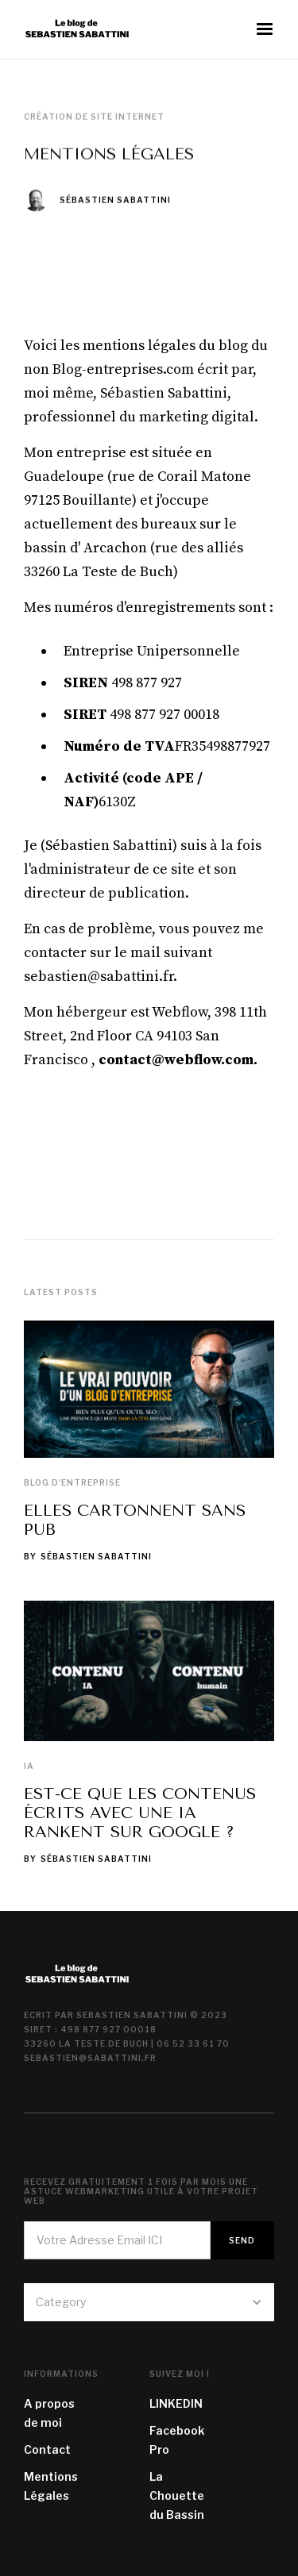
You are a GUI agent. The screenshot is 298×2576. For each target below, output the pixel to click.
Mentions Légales (51, 2486)
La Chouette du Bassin (176, 2495)
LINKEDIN (176, 2403)
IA (29, 1766)
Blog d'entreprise (72, 1482)
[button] (265, 29)
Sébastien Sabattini (115, 200)
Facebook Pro (176, 2440)
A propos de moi (49, 2413)
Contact (47, 2449)
